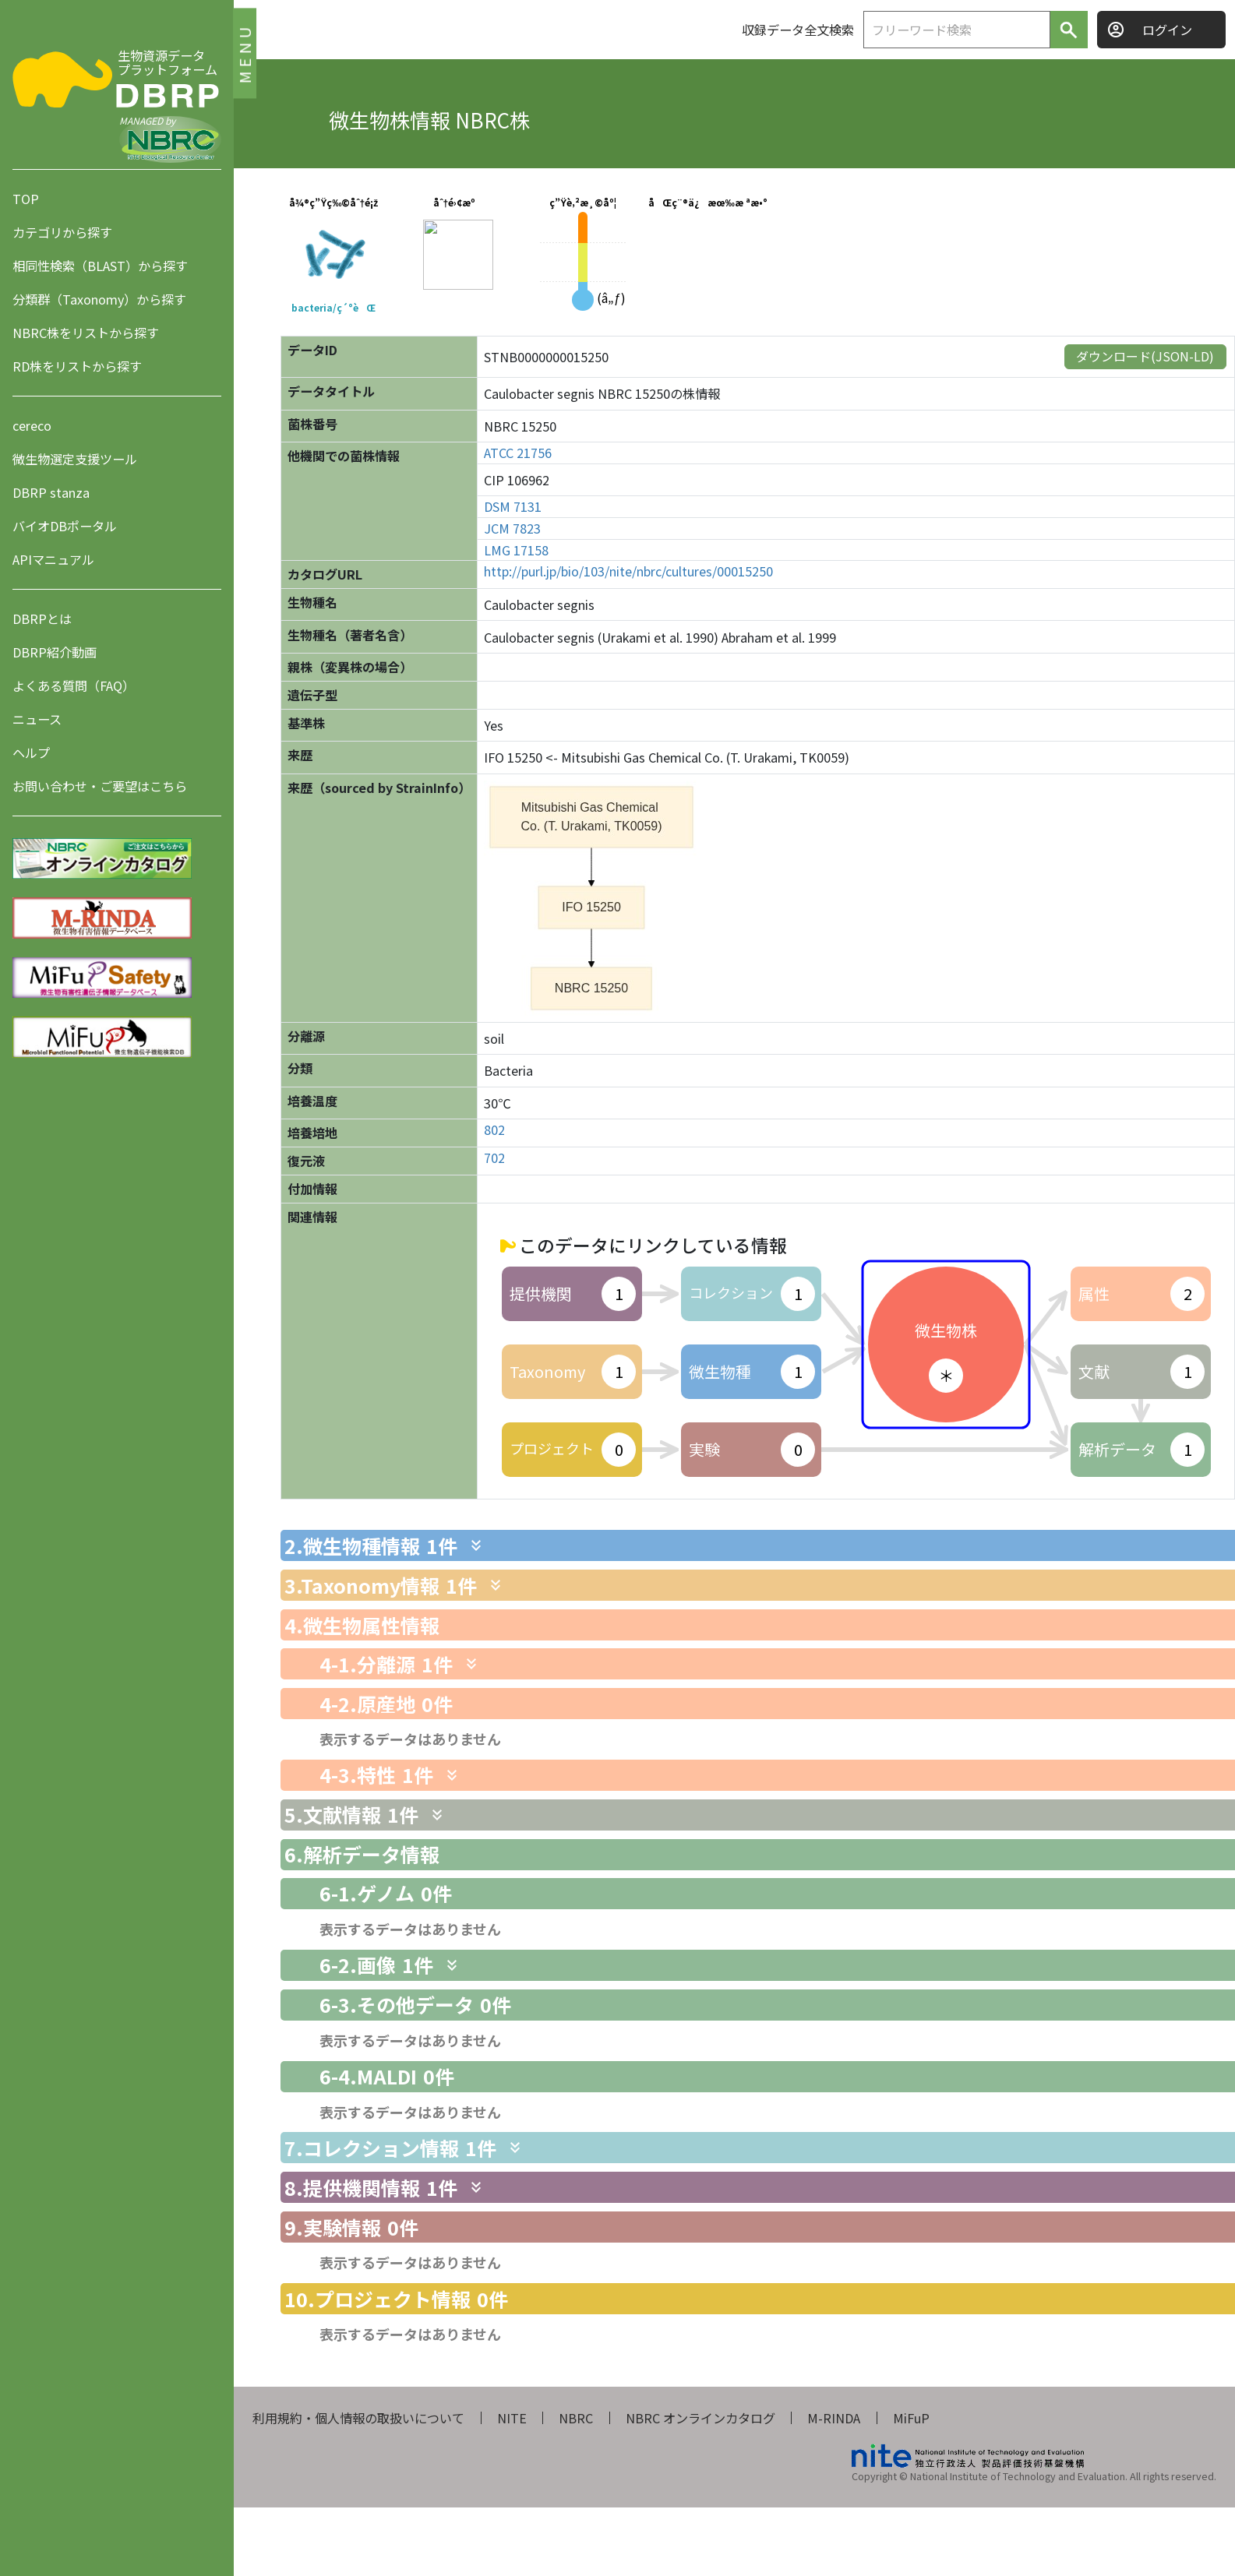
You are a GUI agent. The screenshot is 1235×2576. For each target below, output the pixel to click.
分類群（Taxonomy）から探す (99, 299)
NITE (512, 2418)
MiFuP (911, 2418)
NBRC (576, 2418)
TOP (25, 198)
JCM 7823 (512, 528)
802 (494, 1129)
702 (494, 1158)
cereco (31, 425)
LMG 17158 (516, 550)
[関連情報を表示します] (476, 1545)
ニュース (37, 719)
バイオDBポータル (64, 525)
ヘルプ (31, 752)
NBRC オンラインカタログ (700, 2418)
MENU (244, 53)
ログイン (1167, 29)
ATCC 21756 (518, 453)
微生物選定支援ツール (74, 458)
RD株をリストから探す (77, 366)
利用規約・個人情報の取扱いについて (358, 2418)
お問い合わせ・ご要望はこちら (99, 786)
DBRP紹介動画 (54, 652)
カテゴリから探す (62, 232)
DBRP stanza (51, 492)
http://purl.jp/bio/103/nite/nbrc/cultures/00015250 (628, 571)
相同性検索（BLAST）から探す (100, 265)
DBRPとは (42, 618)
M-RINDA (833, 2418)
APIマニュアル (53, 559)
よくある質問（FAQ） (73, 685)
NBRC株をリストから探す (85, 332)
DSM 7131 (513, 506)
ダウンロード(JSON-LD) (1145, 356)
